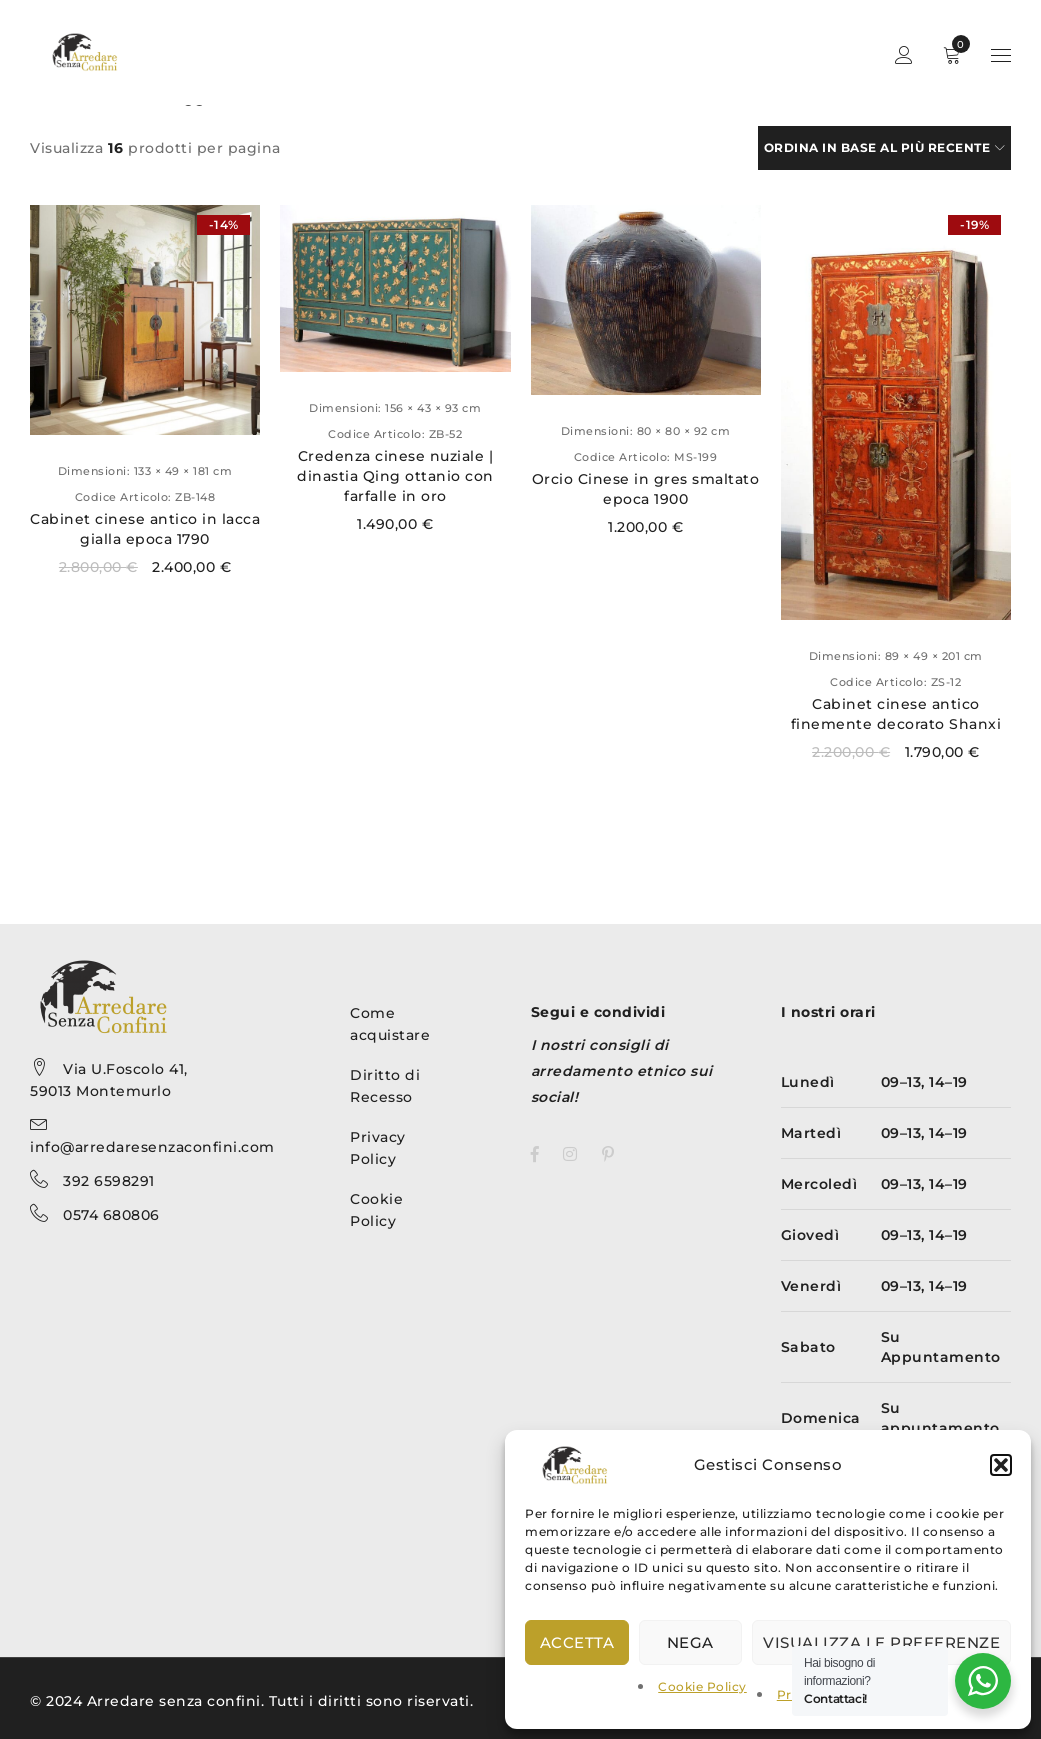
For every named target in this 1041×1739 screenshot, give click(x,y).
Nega (690, 1642)
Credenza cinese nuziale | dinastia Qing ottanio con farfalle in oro (395, 476)
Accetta (577, 1642)
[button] (1001, 1465)
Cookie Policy (702, 1686)
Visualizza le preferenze (881, 1642)
